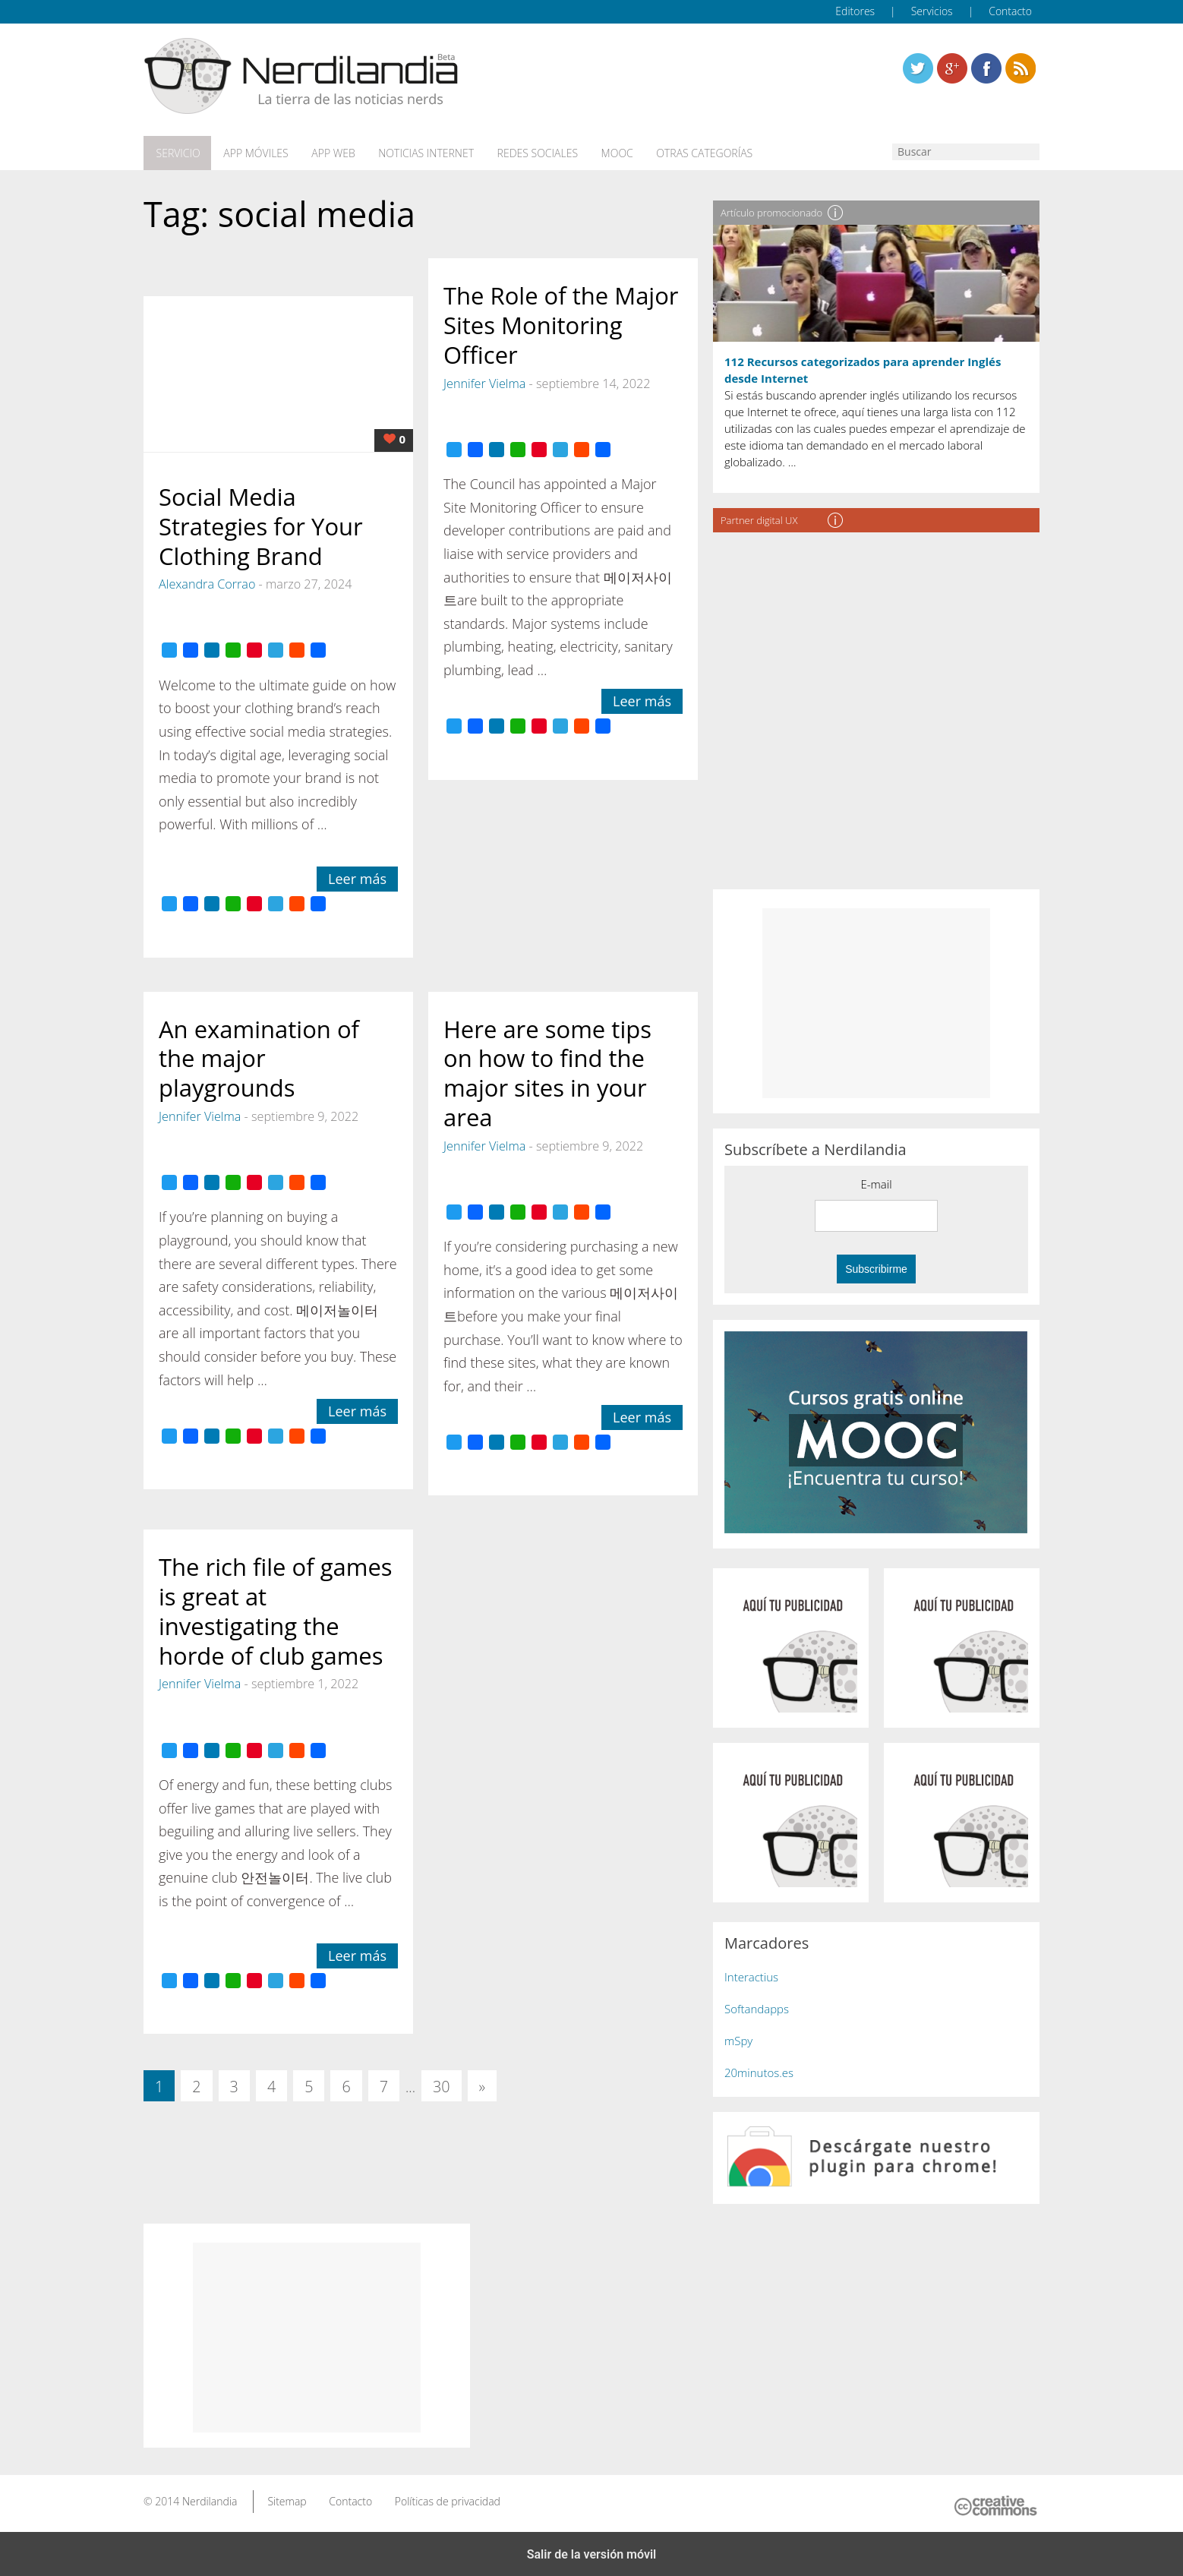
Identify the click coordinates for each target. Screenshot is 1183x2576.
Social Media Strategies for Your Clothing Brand (261, 524)
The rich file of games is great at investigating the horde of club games (276, 1609)
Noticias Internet (418, 152)
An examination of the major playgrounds (259, 1056)
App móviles (251, 152)
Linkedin (1020, 68)
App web (327, 152)
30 (441, 2085)
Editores (855, 11)
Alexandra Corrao (207, 582)
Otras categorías (690, 152)
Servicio (176, 152)
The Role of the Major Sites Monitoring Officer (561, 323)
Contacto (1010, 11)
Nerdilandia (210, 2499)
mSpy (738, 2038)
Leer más (357, 876)
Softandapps (756, 2006)
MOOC (605, 152)
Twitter (918, 68)
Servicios (932, 11)
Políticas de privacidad (447, 2499)
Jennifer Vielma (484, 381)
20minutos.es (758, 2070)
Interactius (751, 1974)
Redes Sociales (527, 152)
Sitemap (286, 2499)
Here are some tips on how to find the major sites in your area (547, 1071)
